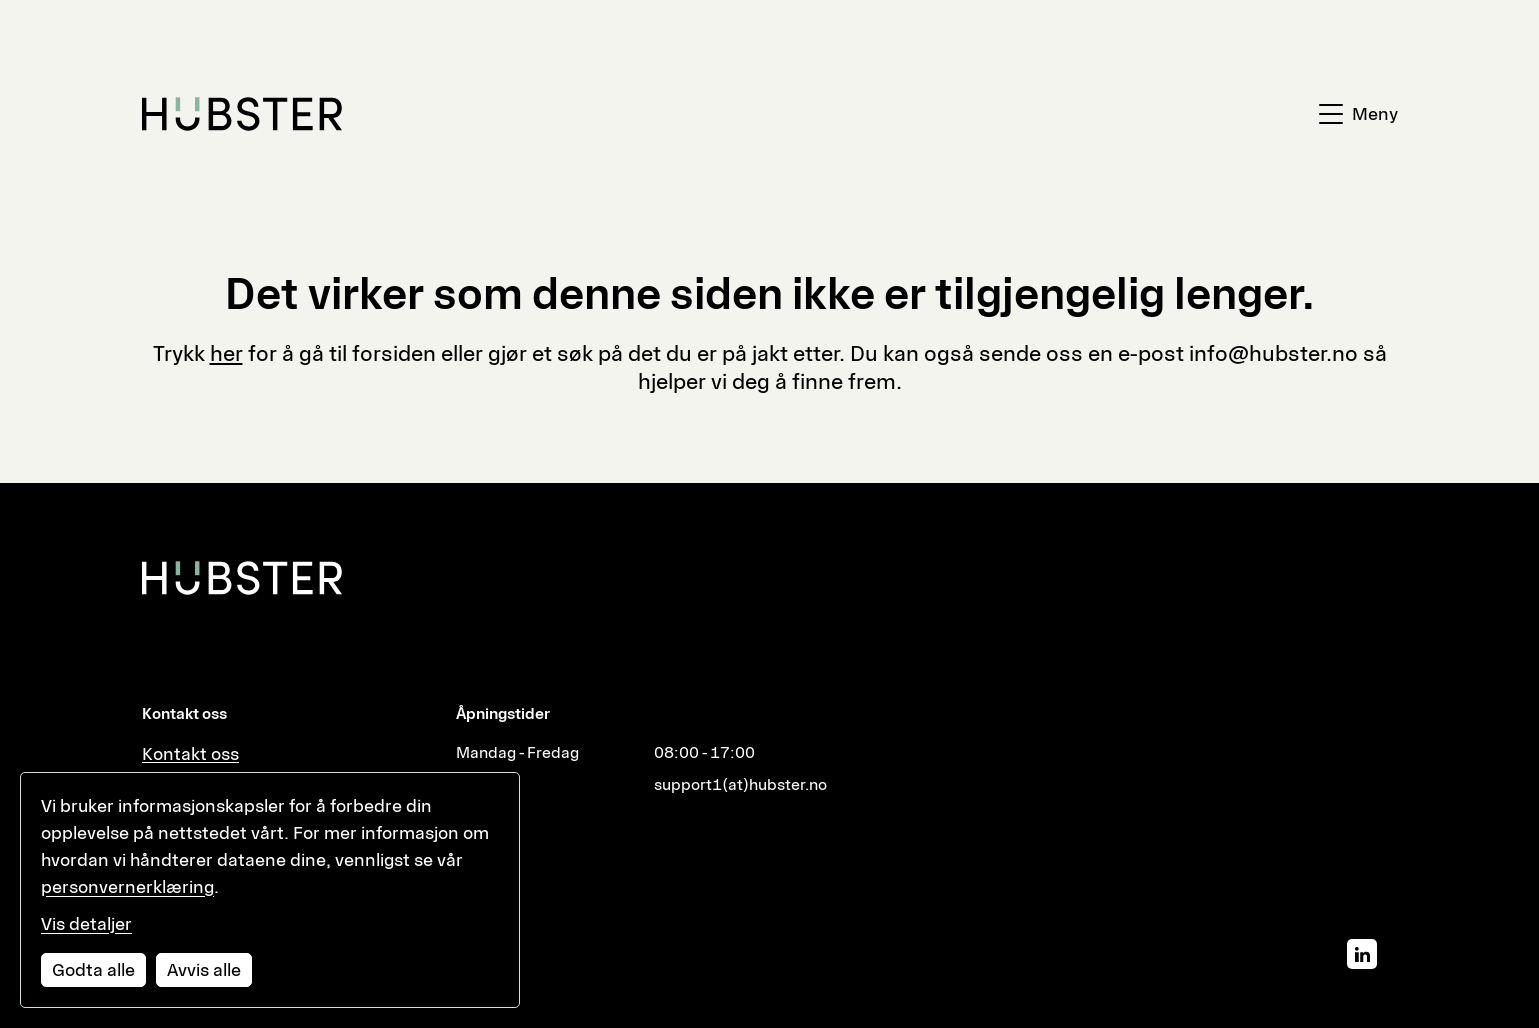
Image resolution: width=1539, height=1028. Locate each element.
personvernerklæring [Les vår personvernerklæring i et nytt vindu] (127, 887)
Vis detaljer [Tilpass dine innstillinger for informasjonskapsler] (86, 924)
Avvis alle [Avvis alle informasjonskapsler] (204, 970)
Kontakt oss (190, 754)
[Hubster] (242, 578)
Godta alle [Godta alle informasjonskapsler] (93, 970)
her (226, 353)
